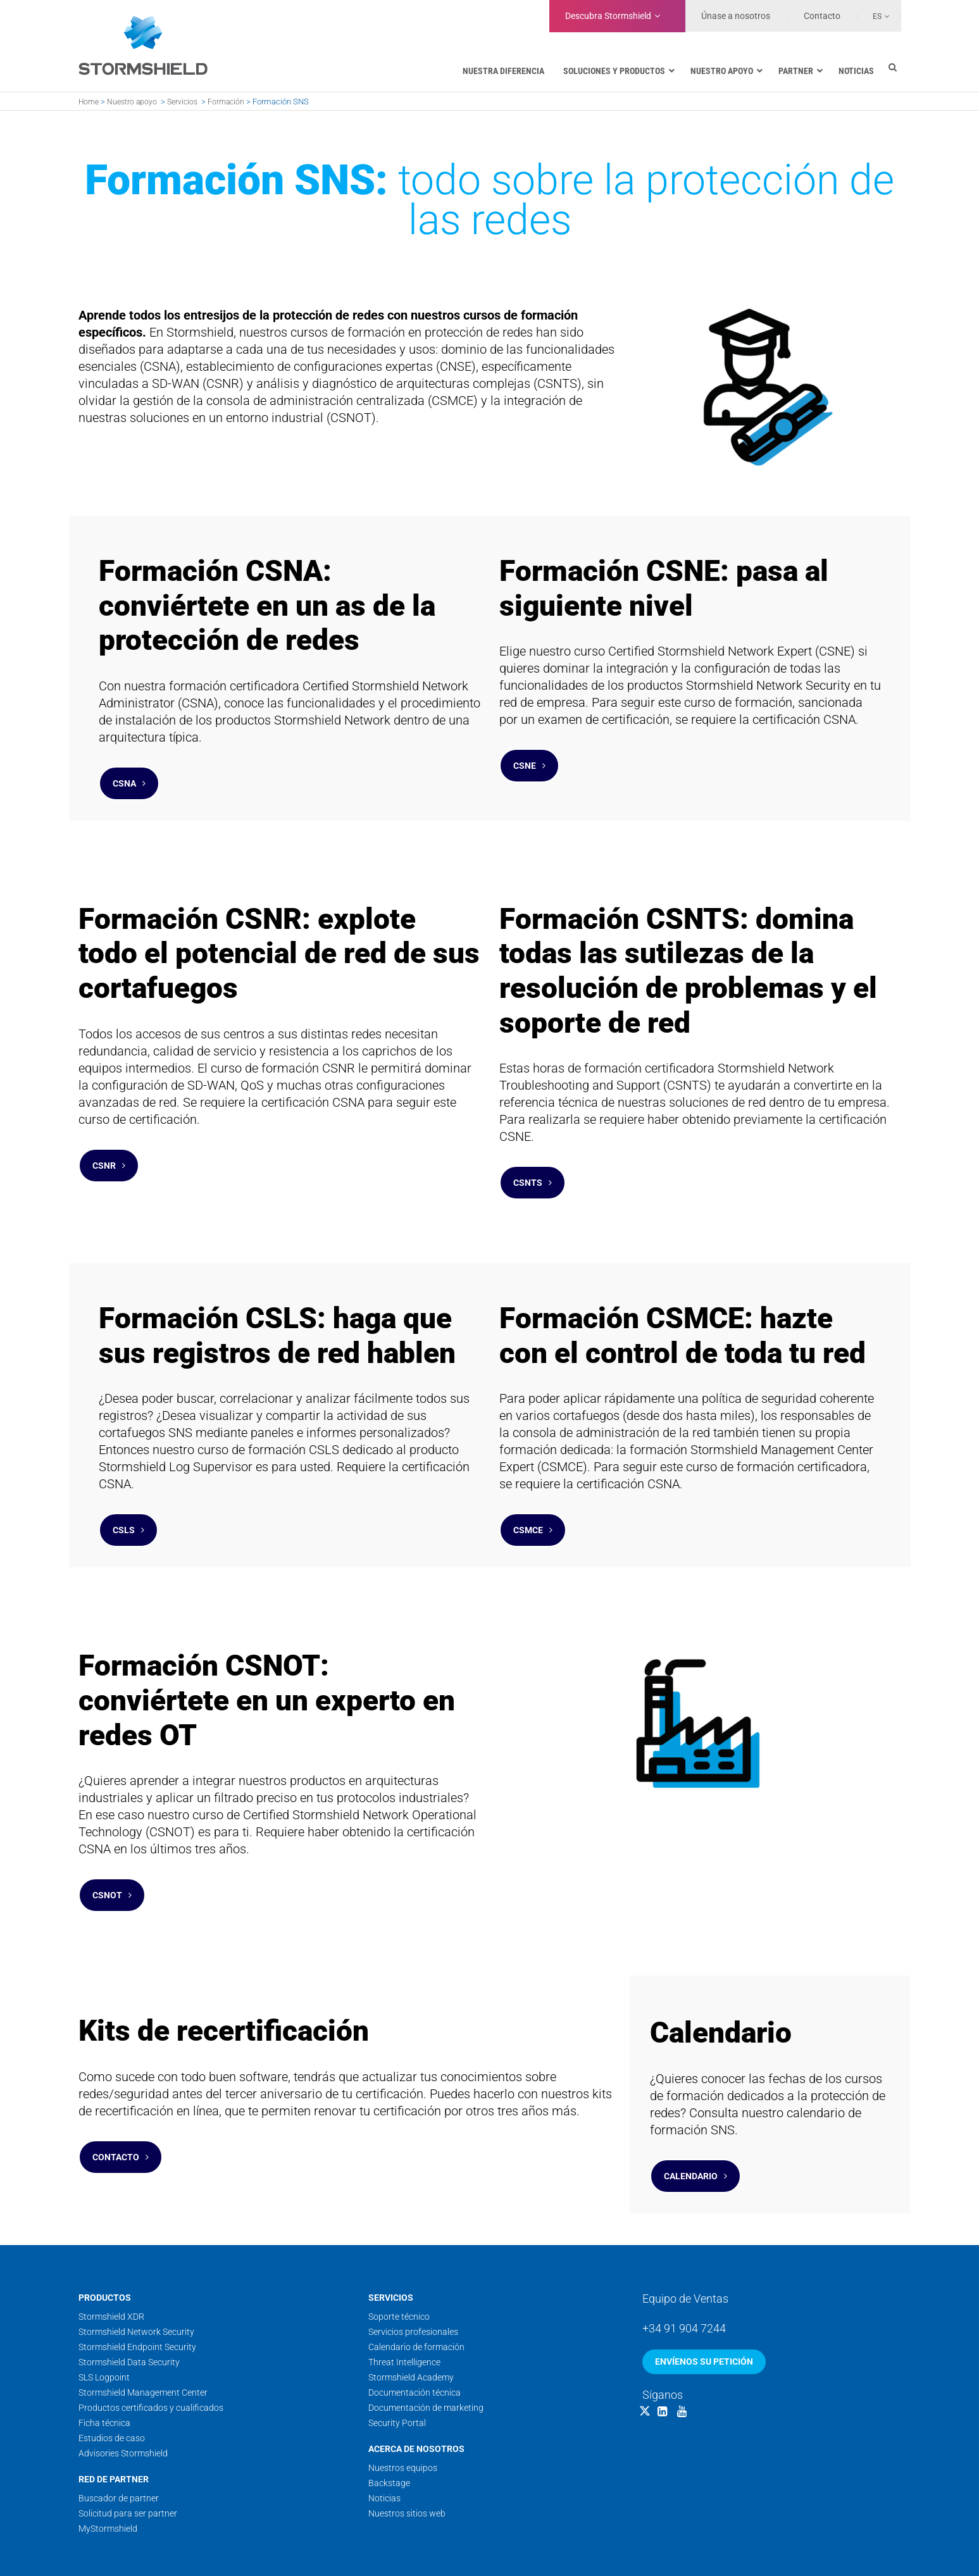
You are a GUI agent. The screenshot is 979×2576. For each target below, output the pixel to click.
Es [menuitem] (877, 16)
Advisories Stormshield (123, 2390)
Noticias (384, 2435)
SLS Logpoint (104, 2314)
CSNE (529, 759)
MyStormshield (107, 2465)
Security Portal (397, 2360)
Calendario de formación (416, 2284)
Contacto (120, 2100)
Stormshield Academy (411, 2314)
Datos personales (867, 2546)
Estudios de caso (111, 2375)
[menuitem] (874, 16)
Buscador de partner (118, 2435)
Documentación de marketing (425, 2344)
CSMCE (532, 1498)
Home (88, 101)
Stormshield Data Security (129, 2299)
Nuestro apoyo (132, 101)
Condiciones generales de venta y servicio (747, 2546)
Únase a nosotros (735, 16)
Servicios (182, 101)
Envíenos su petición (704, 2298)
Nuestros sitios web (407, 2450)
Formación (226, 101)
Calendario (695, 2119)
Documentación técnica (414, 2329)
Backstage (389, 2420)
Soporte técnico (399, 2253)
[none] (874, 16)
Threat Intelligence (404, 2299)
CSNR (108, 1147)
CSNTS (532, 1164)
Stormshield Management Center (143, 2329)
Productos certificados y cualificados (150, 2344)
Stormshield (608, 16)
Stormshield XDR (111, 2253)
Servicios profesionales (413, 2268)
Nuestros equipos (402, 2404)
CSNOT (112, 1851)
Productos (104, 2234)
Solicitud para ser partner (127, 2450)
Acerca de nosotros (416, 2385)
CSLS (128, 1498)
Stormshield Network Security (136, 2268)
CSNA (129, 777)
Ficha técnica (104, 2360)
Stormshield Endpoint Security (137, 2284)
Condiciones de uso (625, 2546)
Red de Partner (113, 2416)
